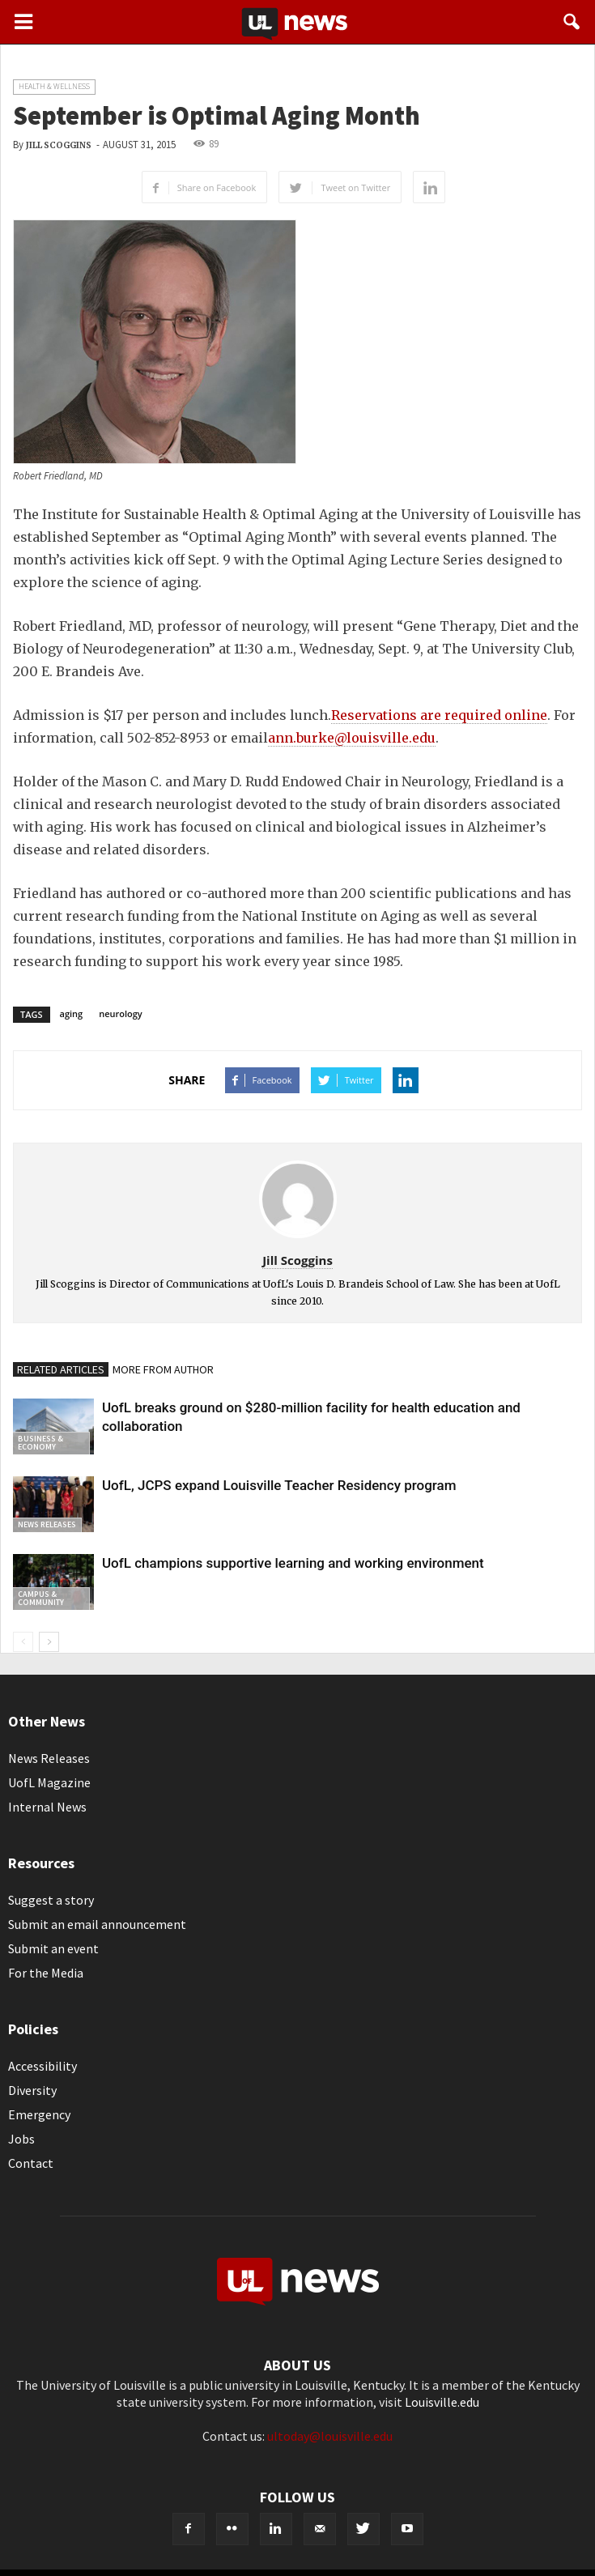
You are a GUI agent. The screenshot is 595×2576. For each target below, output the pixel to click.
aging (71, 1013)
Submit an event (53, 1948)
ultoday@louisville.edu (330, 2436)
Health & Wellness (54, 86)
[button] (572, 22)
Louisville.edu (442, 2402)
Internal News (47, 1807)
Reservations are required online (439, 715)
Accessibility (42, 2066)
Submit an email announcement (97, 1924)
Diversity (32, 2090)
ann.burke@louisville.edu (352, 738)
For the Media (45, 1973)
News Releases (47, 1524)
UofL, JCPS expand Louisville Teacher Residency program (279, 1485)
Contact (30, 2163)
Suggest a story (51, 1900)
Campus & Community (41, 1598)
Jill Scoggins (58, 145)
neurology (120, 1013)
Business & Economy (40, 1442)
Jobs (21, 2139)
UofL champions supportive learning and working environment (293, 1563)
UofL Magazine (49, 1782)
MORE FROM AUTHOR (163, 1369)
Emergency (39, 2114)
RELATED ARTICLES (60, 1369)
